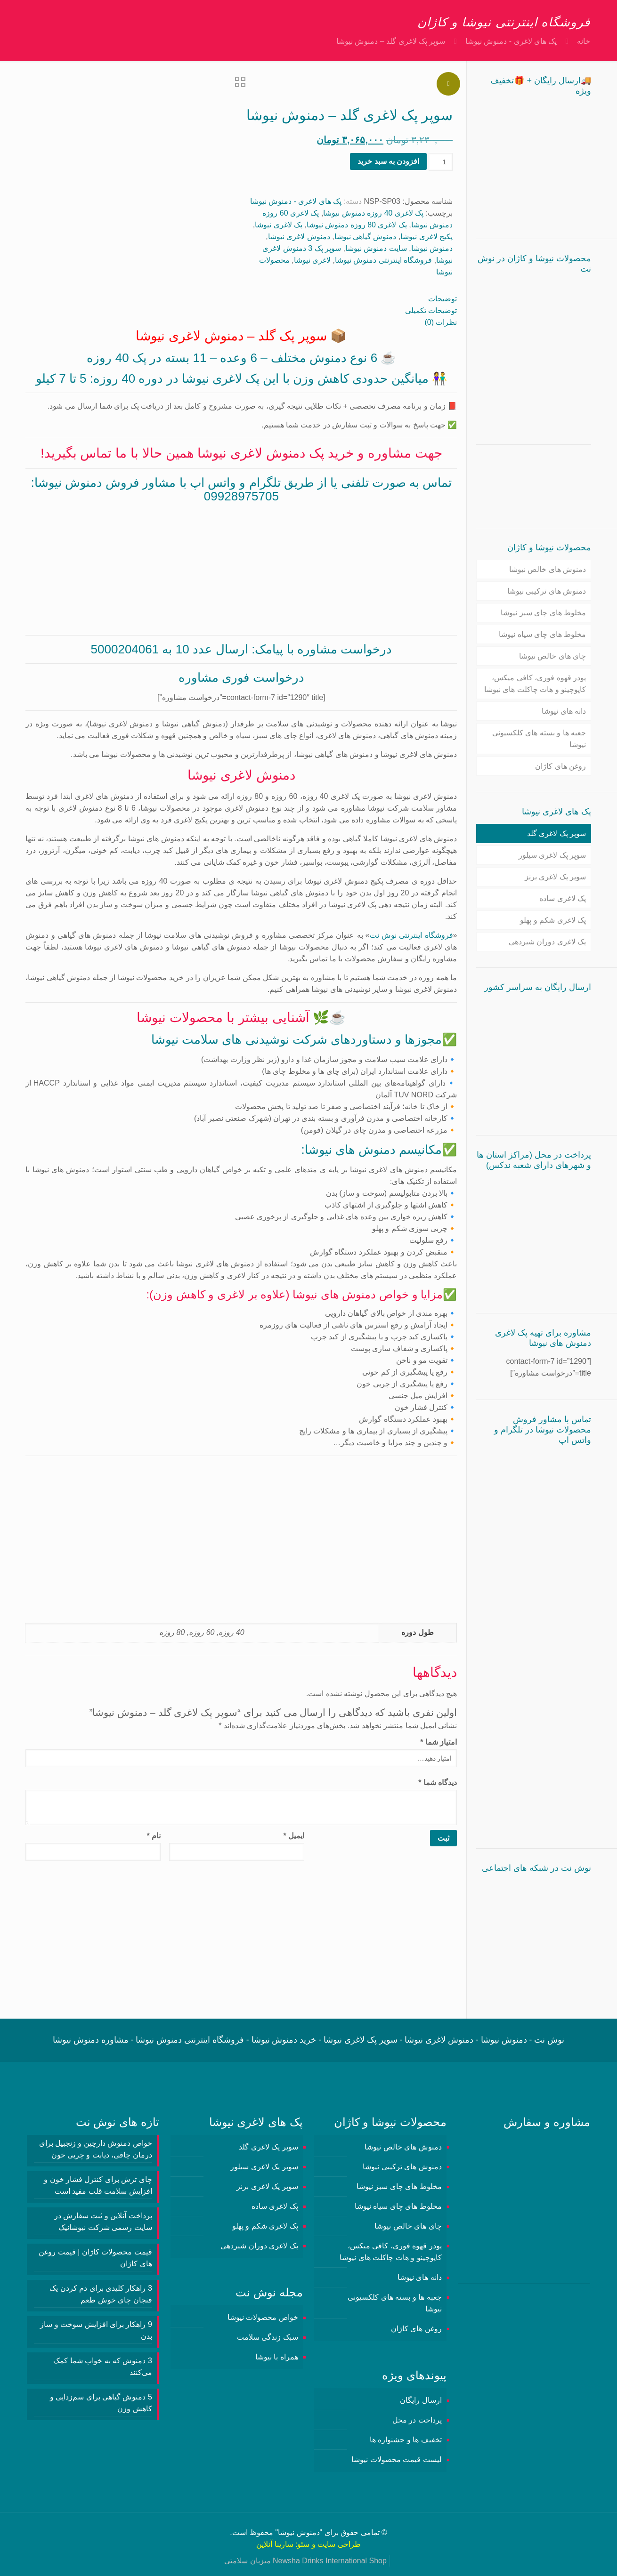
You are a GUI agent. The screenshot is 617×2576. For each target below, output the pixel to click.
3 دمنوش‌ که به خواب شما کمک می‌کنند (102, 2366)
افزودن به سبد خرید (388, 161)
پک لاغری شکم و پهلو (553, 920)
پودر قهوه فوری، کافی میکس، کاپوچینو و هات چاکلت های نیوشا (535, 683)
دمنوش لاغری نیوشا (299, 237)
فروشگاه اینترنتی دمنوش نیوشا (383, 260)
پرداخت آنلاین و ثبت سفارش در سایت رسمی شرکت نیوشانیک (103, 2221)
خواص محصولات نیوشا (262, 2317)
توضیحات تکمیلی (431, 310)
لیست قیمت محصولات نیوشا (396, 2459)
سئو (303, 2544)
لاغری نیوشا (312, 260)
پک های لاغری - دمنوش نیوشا (511, 41)
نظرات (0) (440, 322)
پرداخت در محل (417, 2420)
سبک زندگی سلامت (267, 2337)
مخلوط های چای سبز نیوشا (543, 613)
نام (153, 1836)
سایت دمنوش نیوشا (376, 248)
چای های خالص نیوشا (552, 656)
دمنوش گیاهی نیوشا (365, 237)
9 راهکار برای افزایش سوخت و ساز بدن (96, 2330)
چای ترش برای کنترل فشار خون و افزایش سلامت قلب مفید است (98, 2185)
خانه (583, 41)
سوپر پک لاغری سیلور (552, 855)
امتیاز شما (438, 1742)
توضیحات (442, 299)
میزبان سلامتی (247, 2561)
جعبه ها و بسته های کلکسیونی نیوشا (539, 739)
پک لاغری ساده (562, 898)
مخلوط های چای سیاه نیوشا (542, 634)
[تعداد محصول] (441, 162)
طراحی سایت (338, 2544)
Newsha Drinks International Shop (330, 2561)
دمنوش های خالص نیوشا (547, 569)
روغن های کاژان (560, 766)
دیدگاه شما (437, 1783)
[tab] (241, 299)
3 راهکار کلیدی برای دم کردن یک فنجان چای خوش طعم (100, 2294)
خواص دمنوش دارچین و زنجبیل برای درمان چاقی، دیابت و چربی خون (95, 2149)
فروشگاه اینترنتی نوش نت (411, 935)
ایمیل (293, 1836)
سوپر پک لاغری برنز (555, 877)
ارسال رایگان (420, 2400)
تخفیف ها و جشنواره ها (406, 2440)
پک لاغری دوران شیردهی (547, 942)
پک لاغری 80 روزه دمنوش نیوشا (357, 225)
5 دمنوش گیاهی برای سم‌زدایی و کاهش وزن (101, 2403)
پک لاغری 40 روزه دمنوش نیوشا (373, 213)
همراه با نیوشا (276, 2357)
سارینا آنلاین (274, 2544)
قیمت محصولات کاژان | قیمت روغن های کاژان (95, 2258)
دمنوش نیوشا (432, 248)
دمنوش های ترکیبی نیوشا (546, 591)
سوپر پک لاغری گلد (556, 833)
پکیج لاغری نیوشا (426, 237)
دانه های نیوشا (564, 711)
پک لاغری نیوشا (278, 225)
